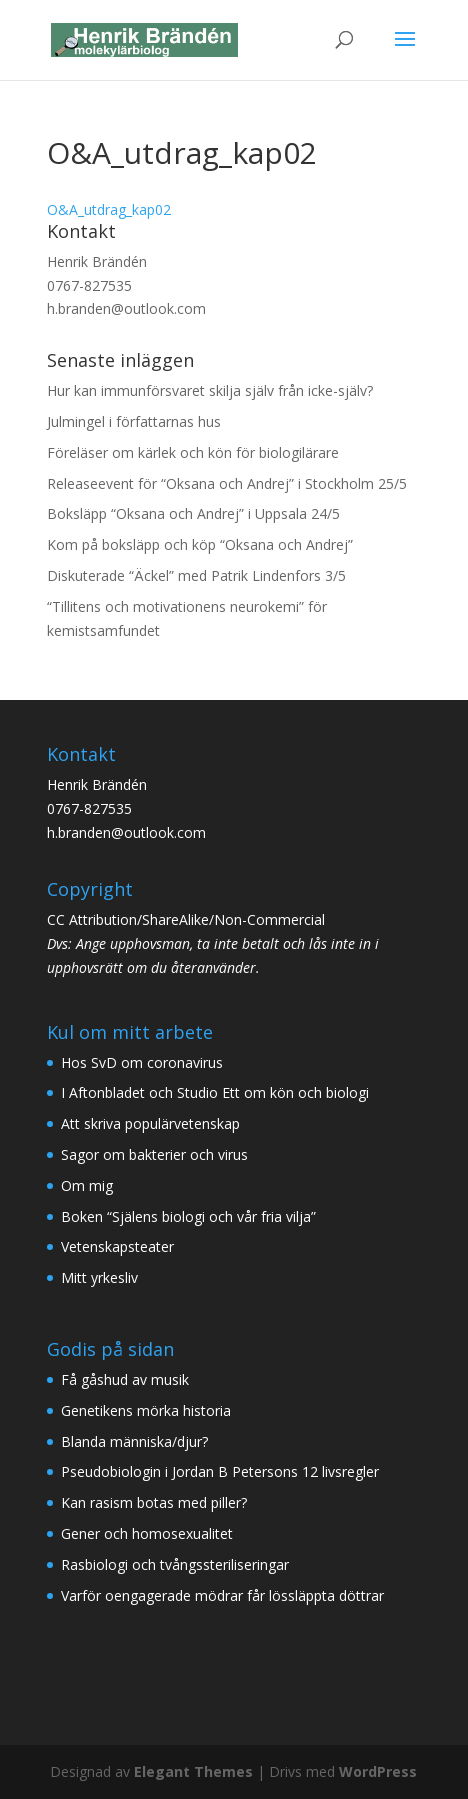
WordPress (378, 1771)
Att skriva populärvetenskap (150, 1123)
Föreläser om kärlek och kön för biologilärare (193, 452)
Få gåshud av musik (125, 1379)
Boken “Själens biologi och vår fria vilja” (188, 1216)
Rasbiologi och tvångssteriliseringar (175, 1564)
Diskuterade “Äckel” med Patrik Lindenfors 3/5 (196, 575)
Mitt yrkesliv (99, 1277)
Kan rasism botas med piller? (154, 1502)
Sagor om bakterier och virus (154, 1154)
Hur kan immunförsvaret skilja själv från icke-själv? (210, 390)
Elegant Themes (193, 1771)
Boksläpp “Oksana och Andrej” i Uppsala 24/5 (193, 513)
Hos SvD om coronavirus (142, 1062)
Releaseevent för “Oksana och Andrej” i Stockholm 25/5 (227, 483)
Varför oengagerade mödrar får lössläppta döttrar (222, 1595)
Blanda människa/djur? (134, 1441)
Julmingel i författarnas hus (134, 421)
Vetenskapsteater (117, 1246)
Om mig (87, 1185)
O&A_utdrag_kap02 (109, 209)
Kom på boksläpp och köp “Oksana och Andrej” (200, 544)
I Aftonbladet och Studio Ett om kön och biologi (215, 1092)
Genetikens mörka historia (146, 1410)
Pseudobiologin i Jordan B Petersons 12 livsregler (220, 1471)
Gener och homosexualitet (147, 1533)
